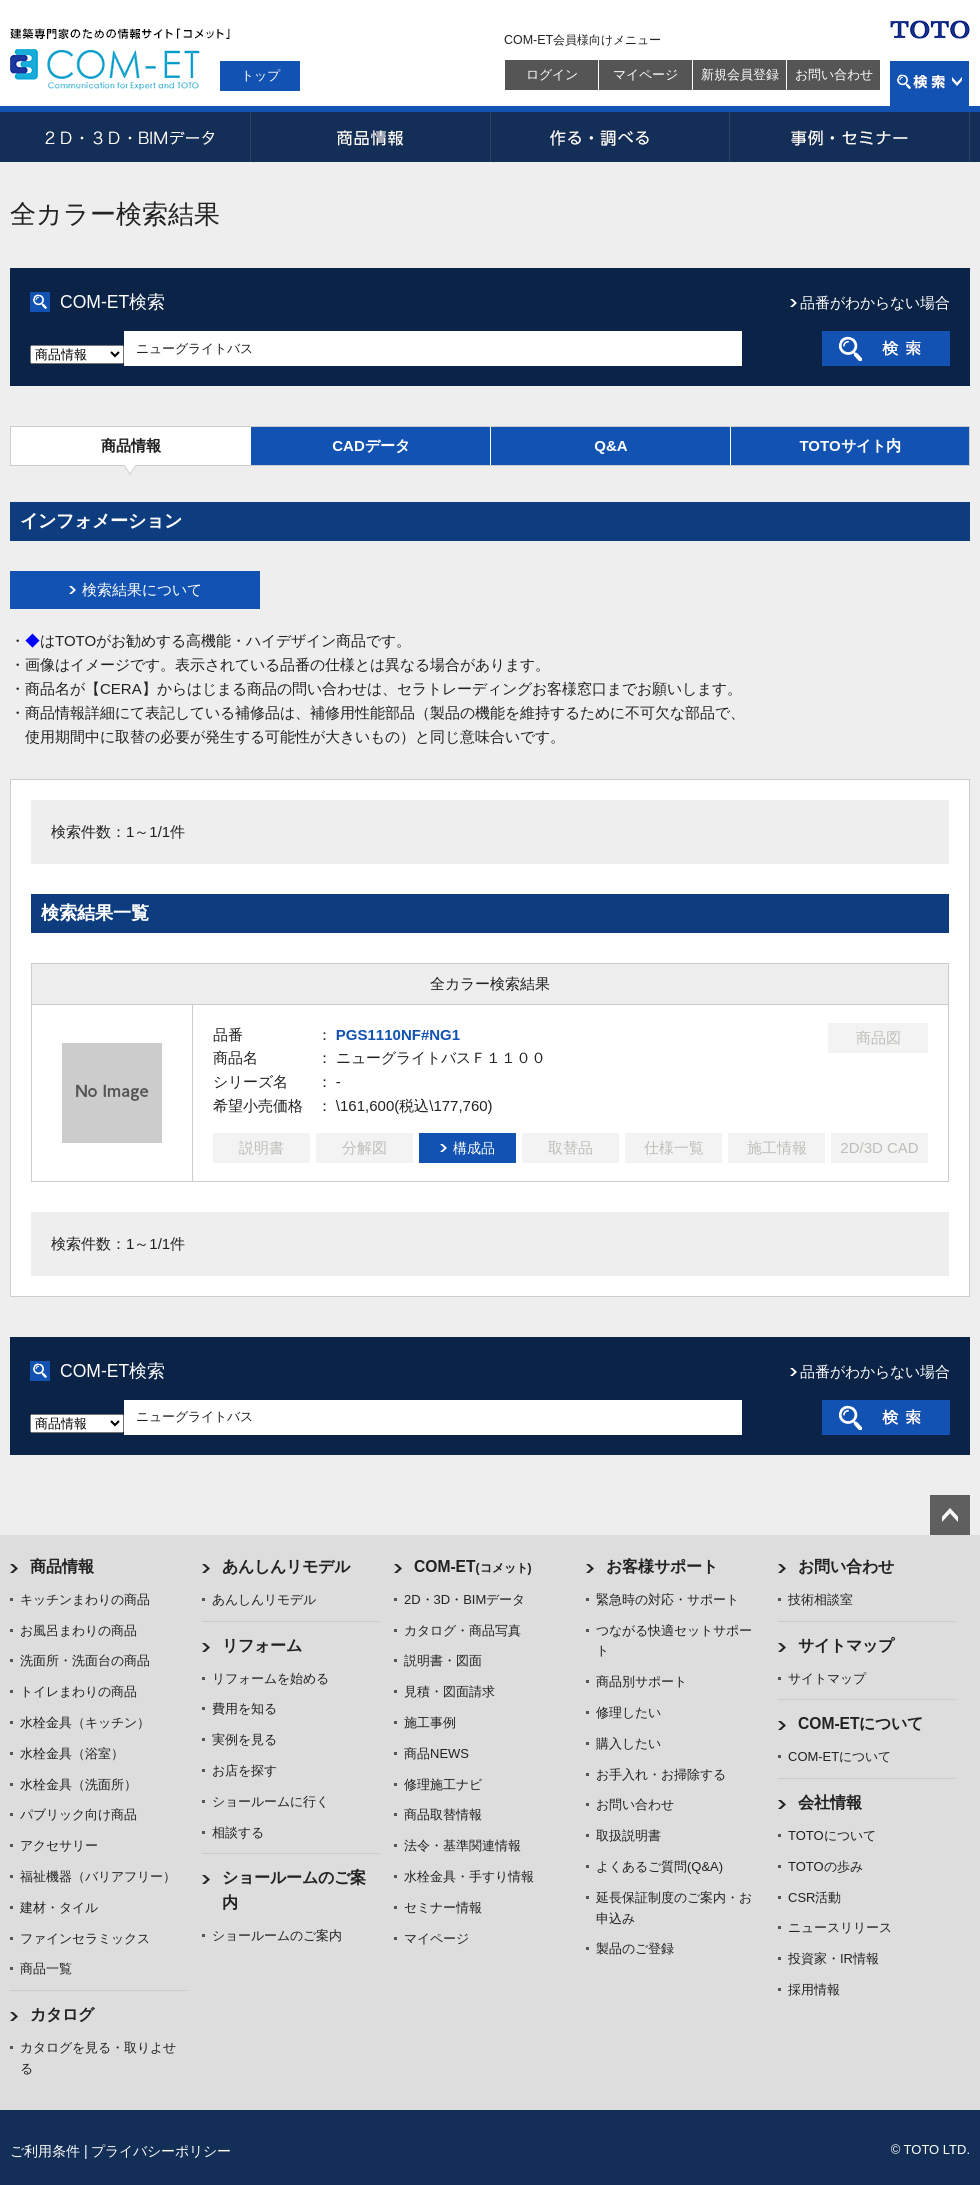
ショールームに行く (270, 1801)
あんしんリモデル (286, 1566)
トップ (260, 75)
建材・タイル (59, 1907)
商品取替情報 (443, 1814)
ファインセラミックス (85, 1938)
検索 (929, 83)
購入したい (628, 1743)
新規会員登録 (740, 74)
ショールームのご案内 (277, 1935)
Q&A (610, 445)
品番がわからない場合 (875, 302)
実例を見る (244, 1739)
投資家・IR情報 (833, 1958)
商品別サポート (641, 1681)
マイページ (645, 74)
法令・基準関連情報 (462, 1845)
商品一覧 (46, 1968)
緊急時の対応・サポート (667, 1599)
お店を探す (244, 1770)
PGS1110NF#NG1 (398, 1034)
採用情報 (814, 1989)
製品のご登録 (635, 1948)
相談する (238, 1832)
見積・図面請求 (449, 1691)
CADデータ (371, 445)
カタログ (62, 2014)
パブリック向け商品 (78, 1814)
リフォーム (262, 1645)
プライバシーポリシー (161, 2151)
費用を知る (244, 1708)
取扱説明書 (628, 1835)
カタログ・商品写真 (462, 1630)
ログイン (552, 74)
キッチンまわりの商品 (85, 1599)
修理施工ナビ (443, 1784)
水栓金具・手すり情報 (469, 1876)
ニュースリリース (840, 1927)
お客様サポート (662, 1566)
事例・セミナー (850, 137)
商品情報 (370, 137)
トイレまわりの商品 (78, 1691)
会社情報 (830, 1802)
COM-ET (473, 1566)
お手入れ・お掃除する (661, 1774)
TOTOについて (832, 1835)
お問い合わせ (834, 74)
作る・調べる (610, 137)
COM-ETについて (861, 1723)
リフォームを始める (270, 1678)
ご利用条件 (45, 2151)
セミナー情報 (443, 1907)
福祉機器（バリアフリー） (98, 1876)
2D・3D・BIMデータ (130, 137)
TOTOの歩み (825, 1866)
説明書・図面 (443, 1660)
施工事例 (430, 1722)
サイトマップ (846, 1645)
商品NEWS (436, 1753)
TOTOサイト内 (849, 445)
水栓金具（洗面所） (78, 1784)
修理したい (628, 1712)
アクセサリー (59, 1845)
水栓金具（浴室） (72, 1753)
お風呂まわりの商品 (78, 1630)
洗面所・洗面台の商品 (85, 1660)
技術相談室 (820, 1599)
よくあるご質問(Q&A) (659, 1866)
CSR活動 (814, 1897)
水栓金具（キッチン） (85, 1722)
